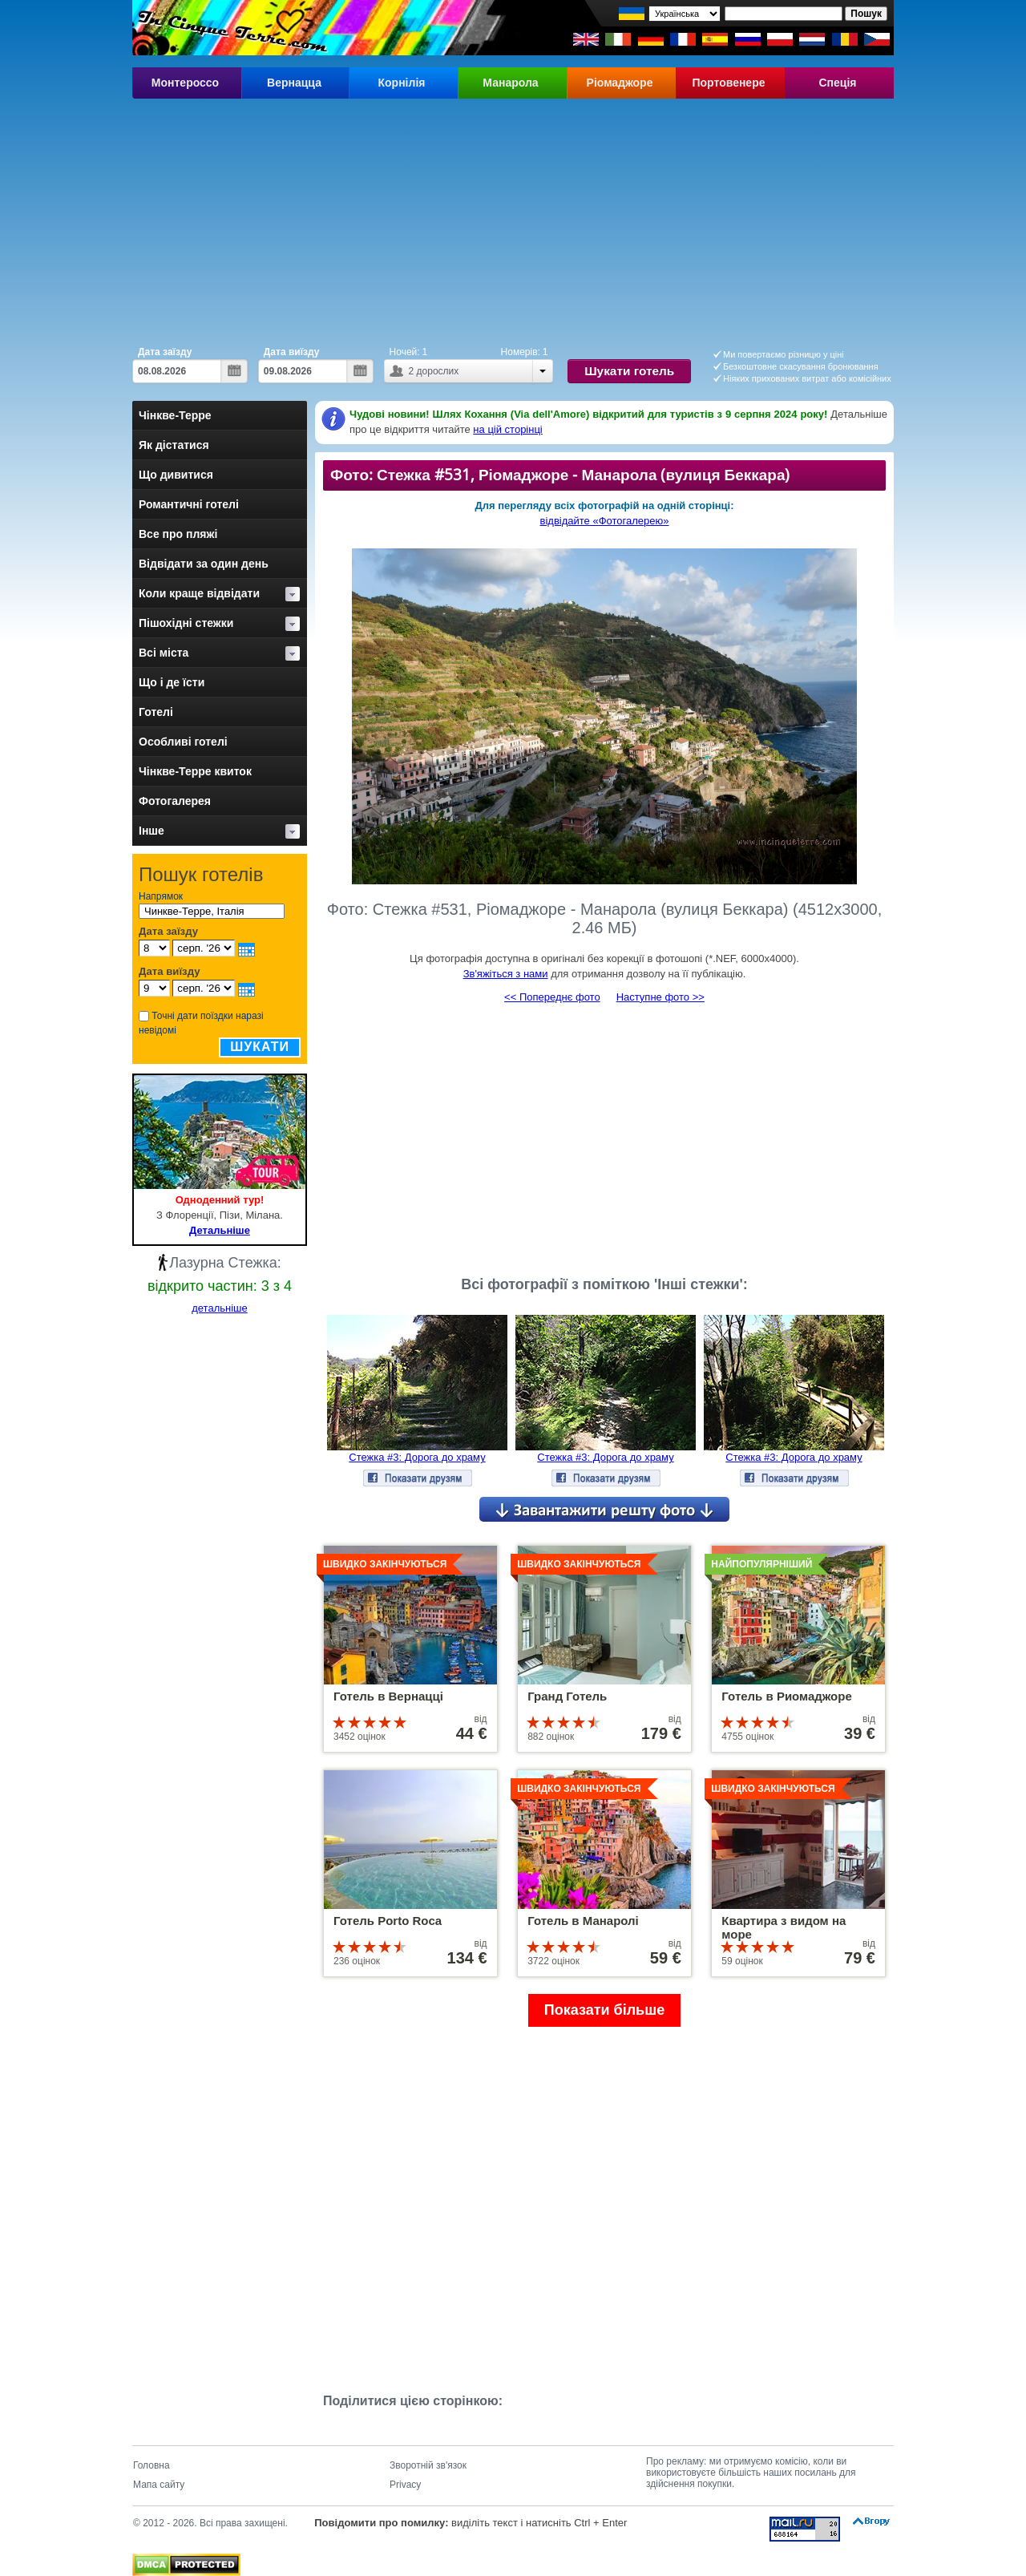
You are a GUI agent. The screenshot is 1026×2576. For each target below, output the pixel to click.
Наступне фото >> (660, 997)
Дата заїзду (165, 352)
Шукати (259, 1046)
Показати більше (604, 2010)
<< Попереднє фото (552, 997)
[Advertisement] (513, 219)
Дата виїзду (292, 352)
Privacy (405, 2484)
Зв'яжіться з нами (505, 974)
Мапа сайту (158, 2484)
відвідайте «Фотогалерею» (604, 521)
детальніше (220, 1308)
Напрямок (161, 896)
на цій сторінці (507, 429)
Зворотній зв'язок (428, 2465)
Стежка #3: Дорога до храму (417, 1457)
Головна (151, 2465)
